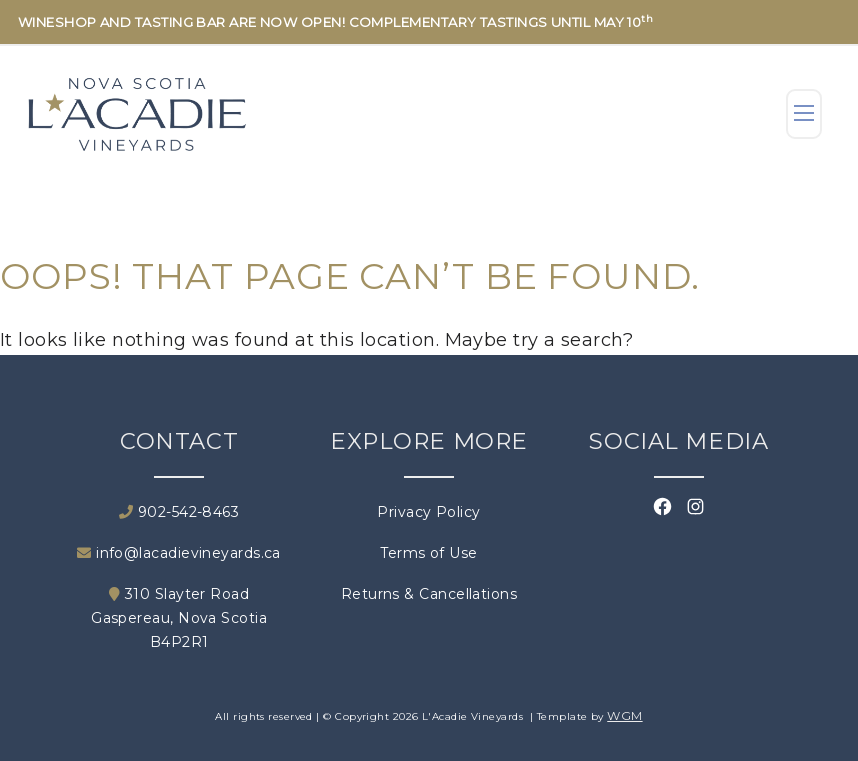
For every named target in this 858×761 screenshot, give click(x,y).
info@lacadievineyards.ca (179, 553)
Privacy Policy (428, 512)
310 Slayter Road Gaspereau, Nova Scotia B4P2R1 (179, 618)
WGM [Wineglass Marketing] (624, 715)
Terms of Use (428, 553)
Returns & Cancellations (429, 594)
